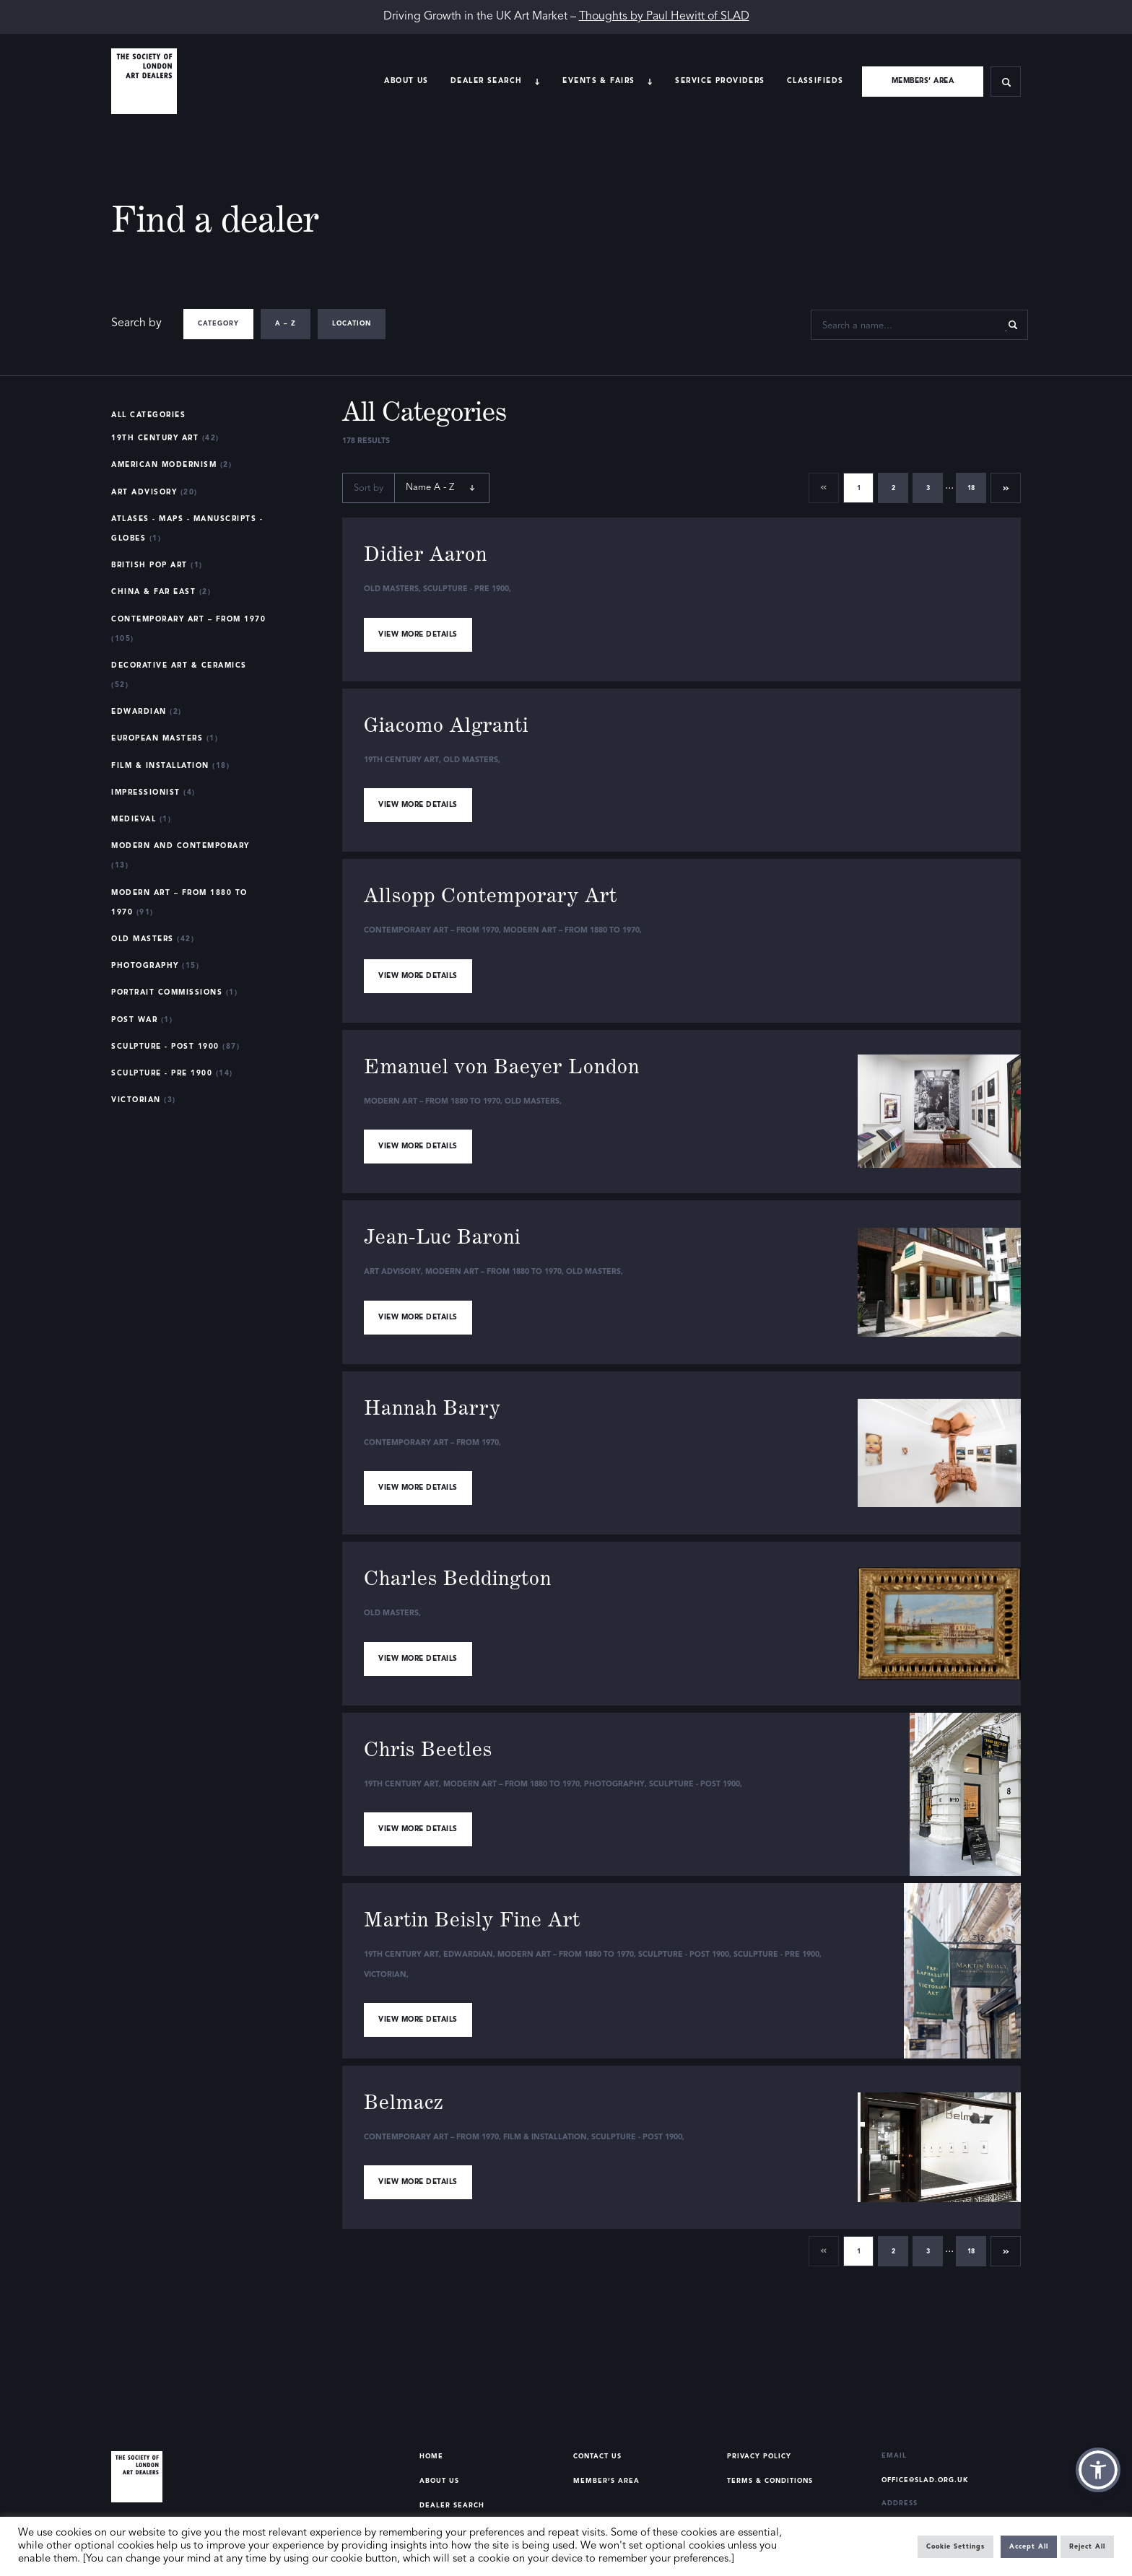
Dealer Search (451, 2505)
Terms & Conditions (770, 2481)
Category (218, 323)
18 (971, 488)
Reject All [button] (1087, 2547)
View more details (418, 634)
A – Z (285, 323)
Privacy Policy (759, 2456)
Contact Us (597, 2456)
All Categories (148, 415)
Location (351, 323)
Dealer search (486, 80)
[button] (1098, 2469)
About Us (406, 80)
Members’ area (923, 80)
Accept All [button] (1028, 2547)
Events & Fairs (598, 80)
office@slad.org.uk (925, 2480)
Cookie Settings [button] (955, 2547)
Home (431, 2456)
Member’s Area (606, 2481)
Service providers (720, 80)
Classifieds (815, 80)
